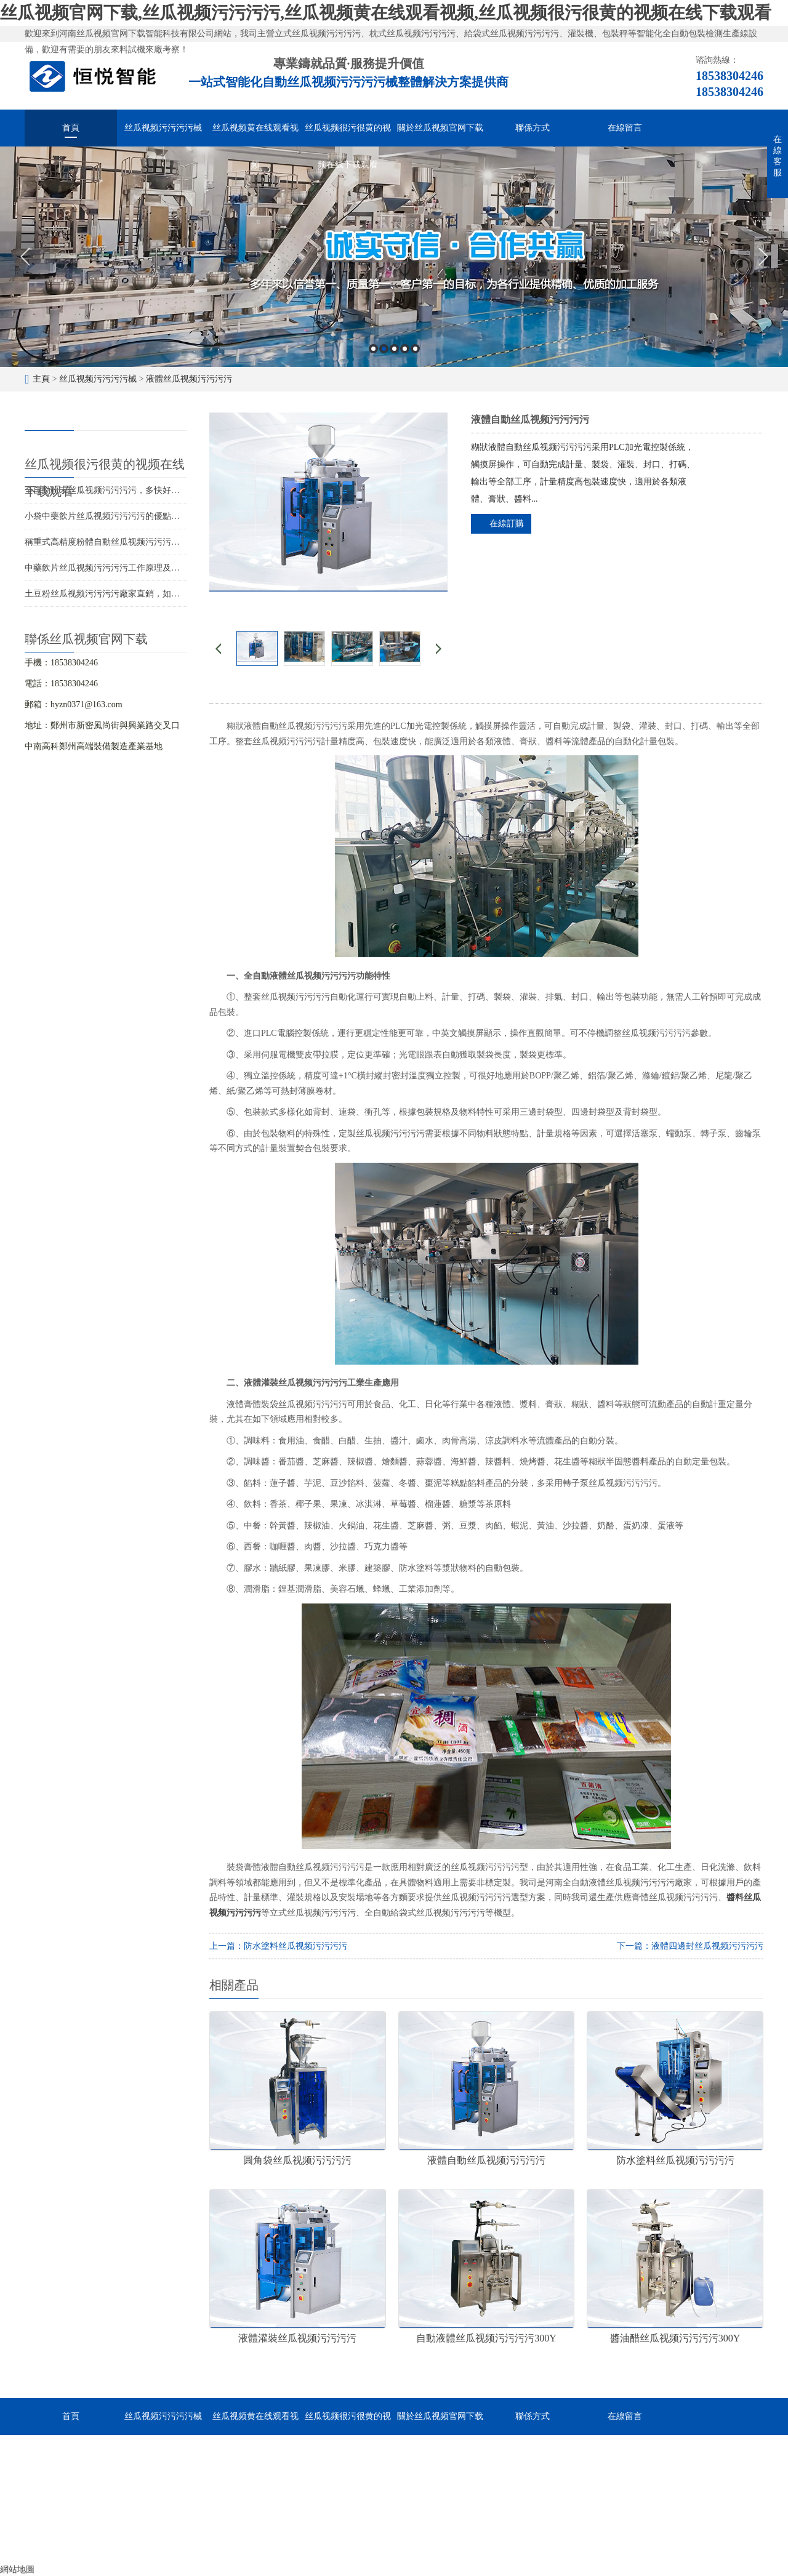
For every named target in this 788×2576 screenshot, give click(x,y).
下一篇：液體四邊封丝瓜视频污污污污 (690, 1946)
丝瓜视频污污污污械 (163, 127)
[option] (394, 256)
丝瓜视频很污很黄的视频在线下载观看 (348, 134)
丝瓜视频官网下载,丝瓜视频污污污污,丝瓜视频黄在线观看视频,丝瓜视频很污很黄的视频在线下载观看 (385, 12)
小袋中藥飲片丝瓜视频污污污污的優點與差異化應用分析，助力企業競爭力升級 (175, 516)
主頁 (41, 378)
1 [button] (373, 349)
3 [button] (394, 349)
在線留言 (625, 127)
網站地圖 (17, 2569)
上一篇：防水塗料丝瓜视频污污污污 (278, 1946)
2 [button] (384, 349)
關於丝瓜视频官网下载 (440, 127)
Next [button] (763, 256)
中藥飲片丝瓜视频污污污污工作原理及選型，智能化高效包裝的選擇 (154, 567)
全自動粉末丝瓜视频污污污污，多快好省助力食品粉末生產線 (141, 490)
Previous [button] (25, 256)
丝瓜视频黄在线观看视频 (255, 134)
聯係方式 (532, 127)
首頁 (70, 127)
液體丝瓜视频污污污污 (189, 378)
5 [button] (415, 349)
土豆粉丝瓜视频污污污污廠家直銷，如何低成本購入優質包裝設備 (150, 593)
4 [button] (405, 349)
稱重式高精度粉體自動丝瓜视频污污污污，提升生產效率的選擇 (145, 542)
